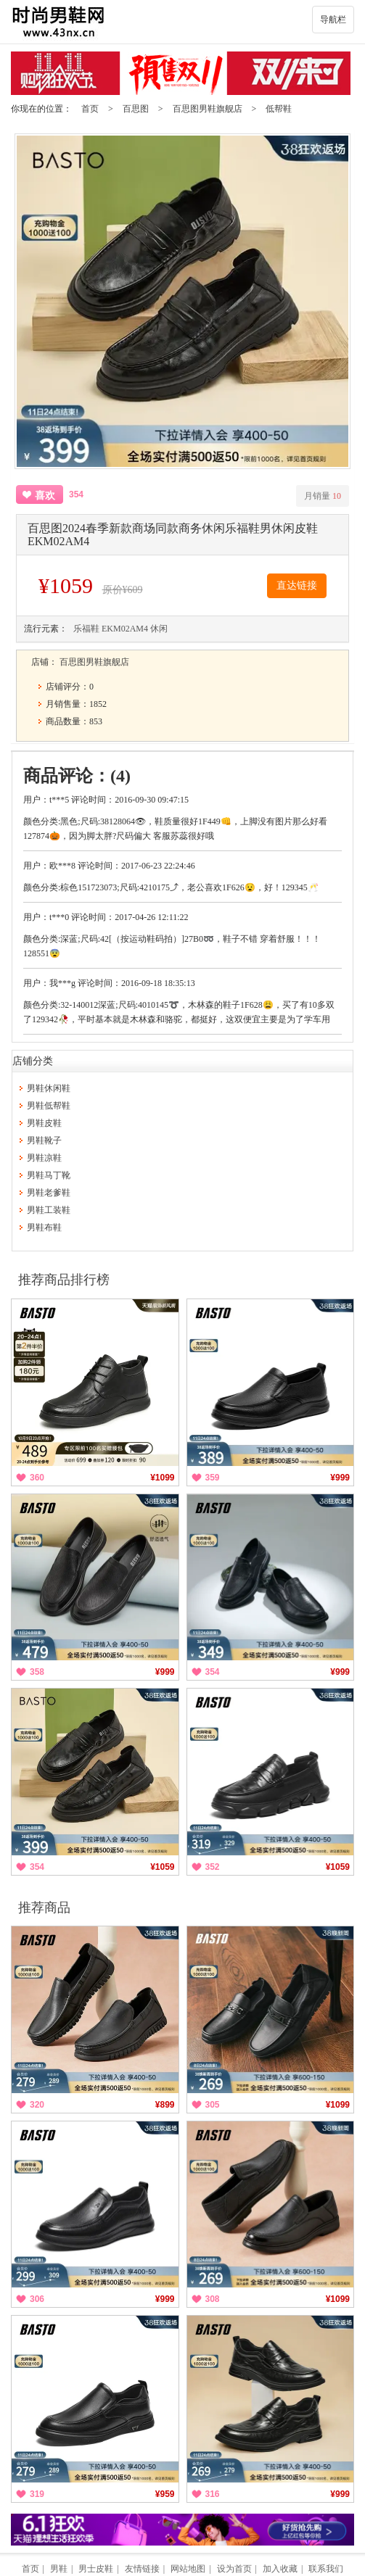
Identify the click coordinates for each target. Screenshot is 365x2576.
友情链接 (142, 2569)
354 (212, 1672)
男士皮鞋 (95, 2569)
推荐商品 (44, 1907)
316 (212, 2494)
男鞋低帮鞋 (48, 1106)
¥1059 (162, 1867)
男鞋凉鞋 (44, 1158)
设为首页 (234, 2569)
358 (37, 1672)
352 (212, 1867)
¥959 (165, 2494)
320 (37, 2105)
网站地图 (188, 2569)
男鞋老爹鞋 (48, 1193)
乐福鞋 (86, 629)
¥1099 (162, 1478)
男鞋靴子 (44, 1140)
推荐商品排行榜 (64, 1279)
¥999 (340, 1478)
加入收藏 (280, 2569)
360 (37, 1478)
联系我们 (325, 2569)
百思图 (136, 109)
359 (212, 1478)
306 (37, 2299)
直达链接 (296, 585)
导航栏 (333, 20)
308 (212, 2299)
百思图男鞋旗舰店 (207, 109)
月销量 (322, 496)
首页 (90, 109)
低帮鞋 (279, 109)
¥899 (165, 2105)
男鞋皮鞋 (44, 1123)
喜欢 (45, 495)
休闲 (159, 629)
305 (212, 2105)
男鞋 (58, 2569)
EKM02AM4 (125, 629)
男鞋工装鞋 (48, 1210)
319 (37, 2494)
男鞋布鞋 (44, 1227)
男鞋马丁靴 (48, 1175)
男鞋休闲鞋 (48, 1088)
